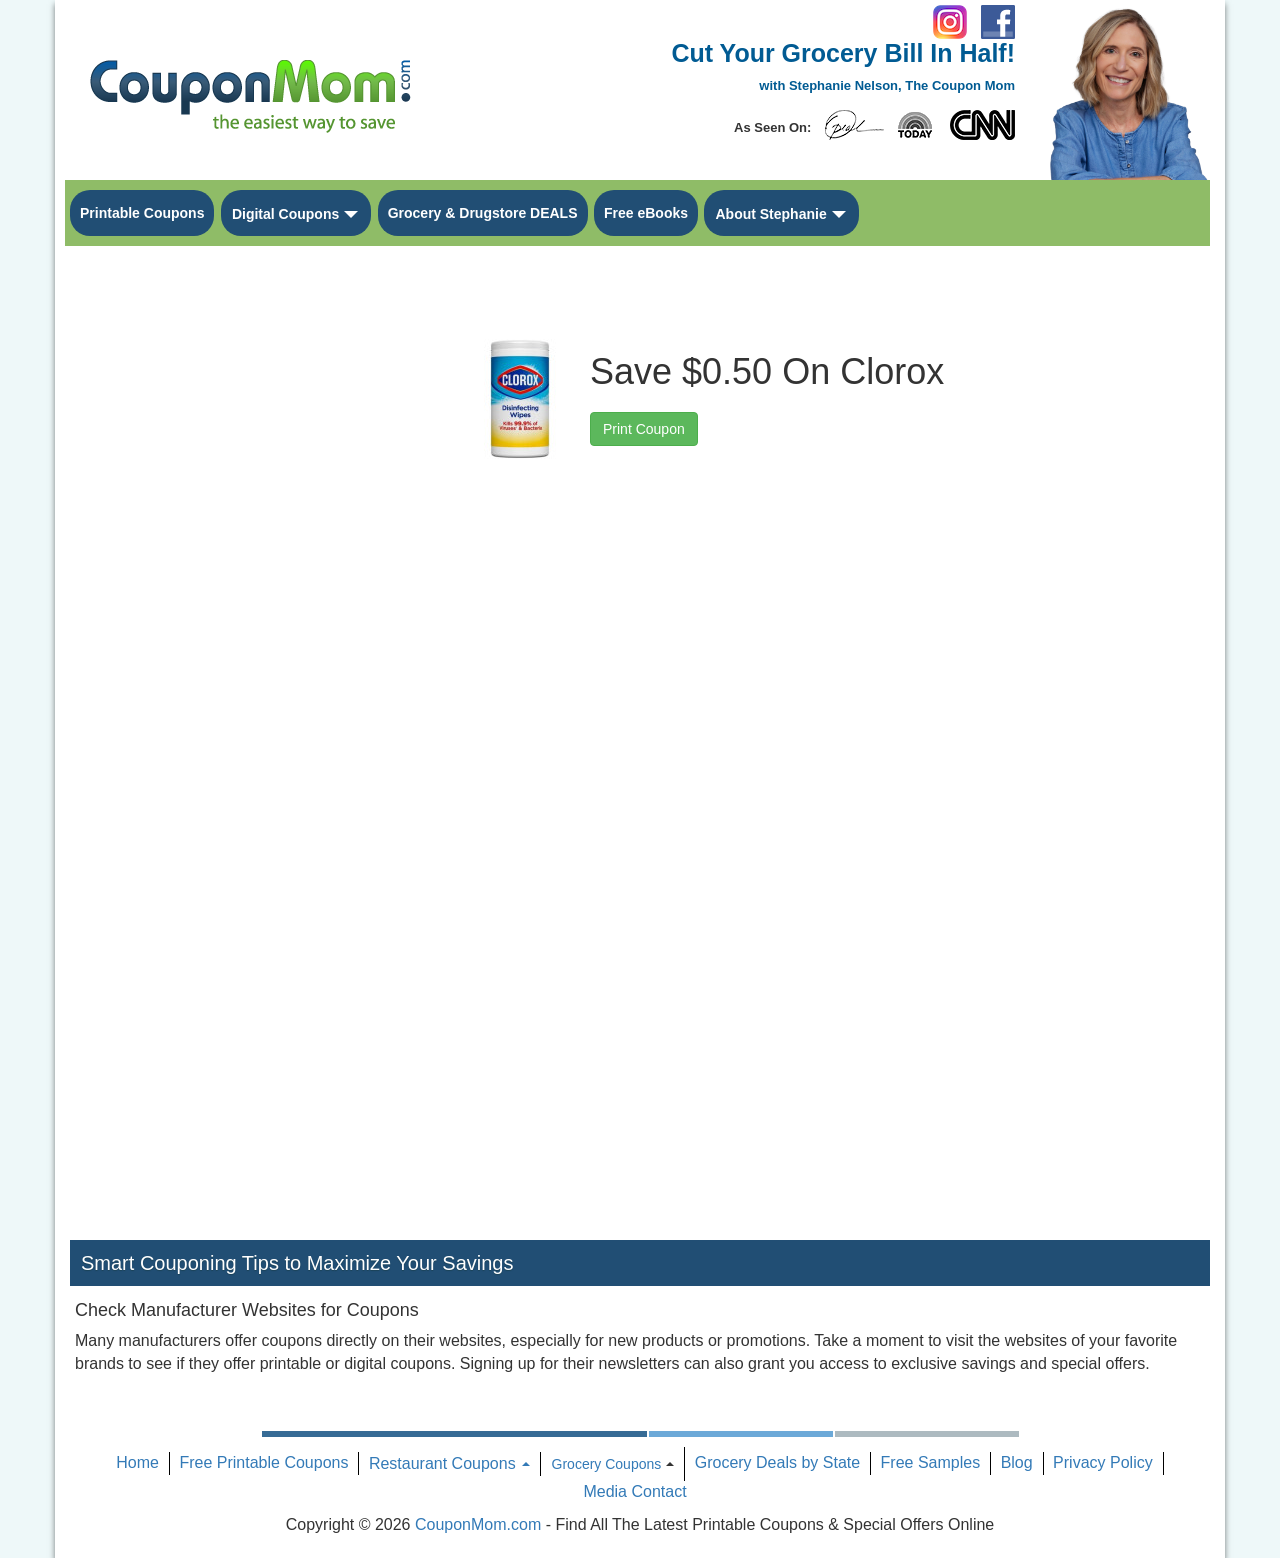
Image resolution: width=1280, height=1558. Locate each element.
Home (137, 1462)
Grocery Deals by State (777, 1462)
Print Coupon (644, 429)
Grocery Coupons (607, 1464)
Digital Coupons (285, 214)
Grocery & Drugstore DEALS (483, 213)
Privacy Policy (1103, 1462)
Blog (1017, 1462)
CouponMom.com (478, 1524)
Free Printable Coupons (263, 1462)
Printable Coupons (142, 213)
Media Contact (634, 1491)
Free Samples (931, 1462)
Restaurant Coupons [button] (449, 1463)
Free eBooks (646, 213)
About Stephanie (770, 214)
